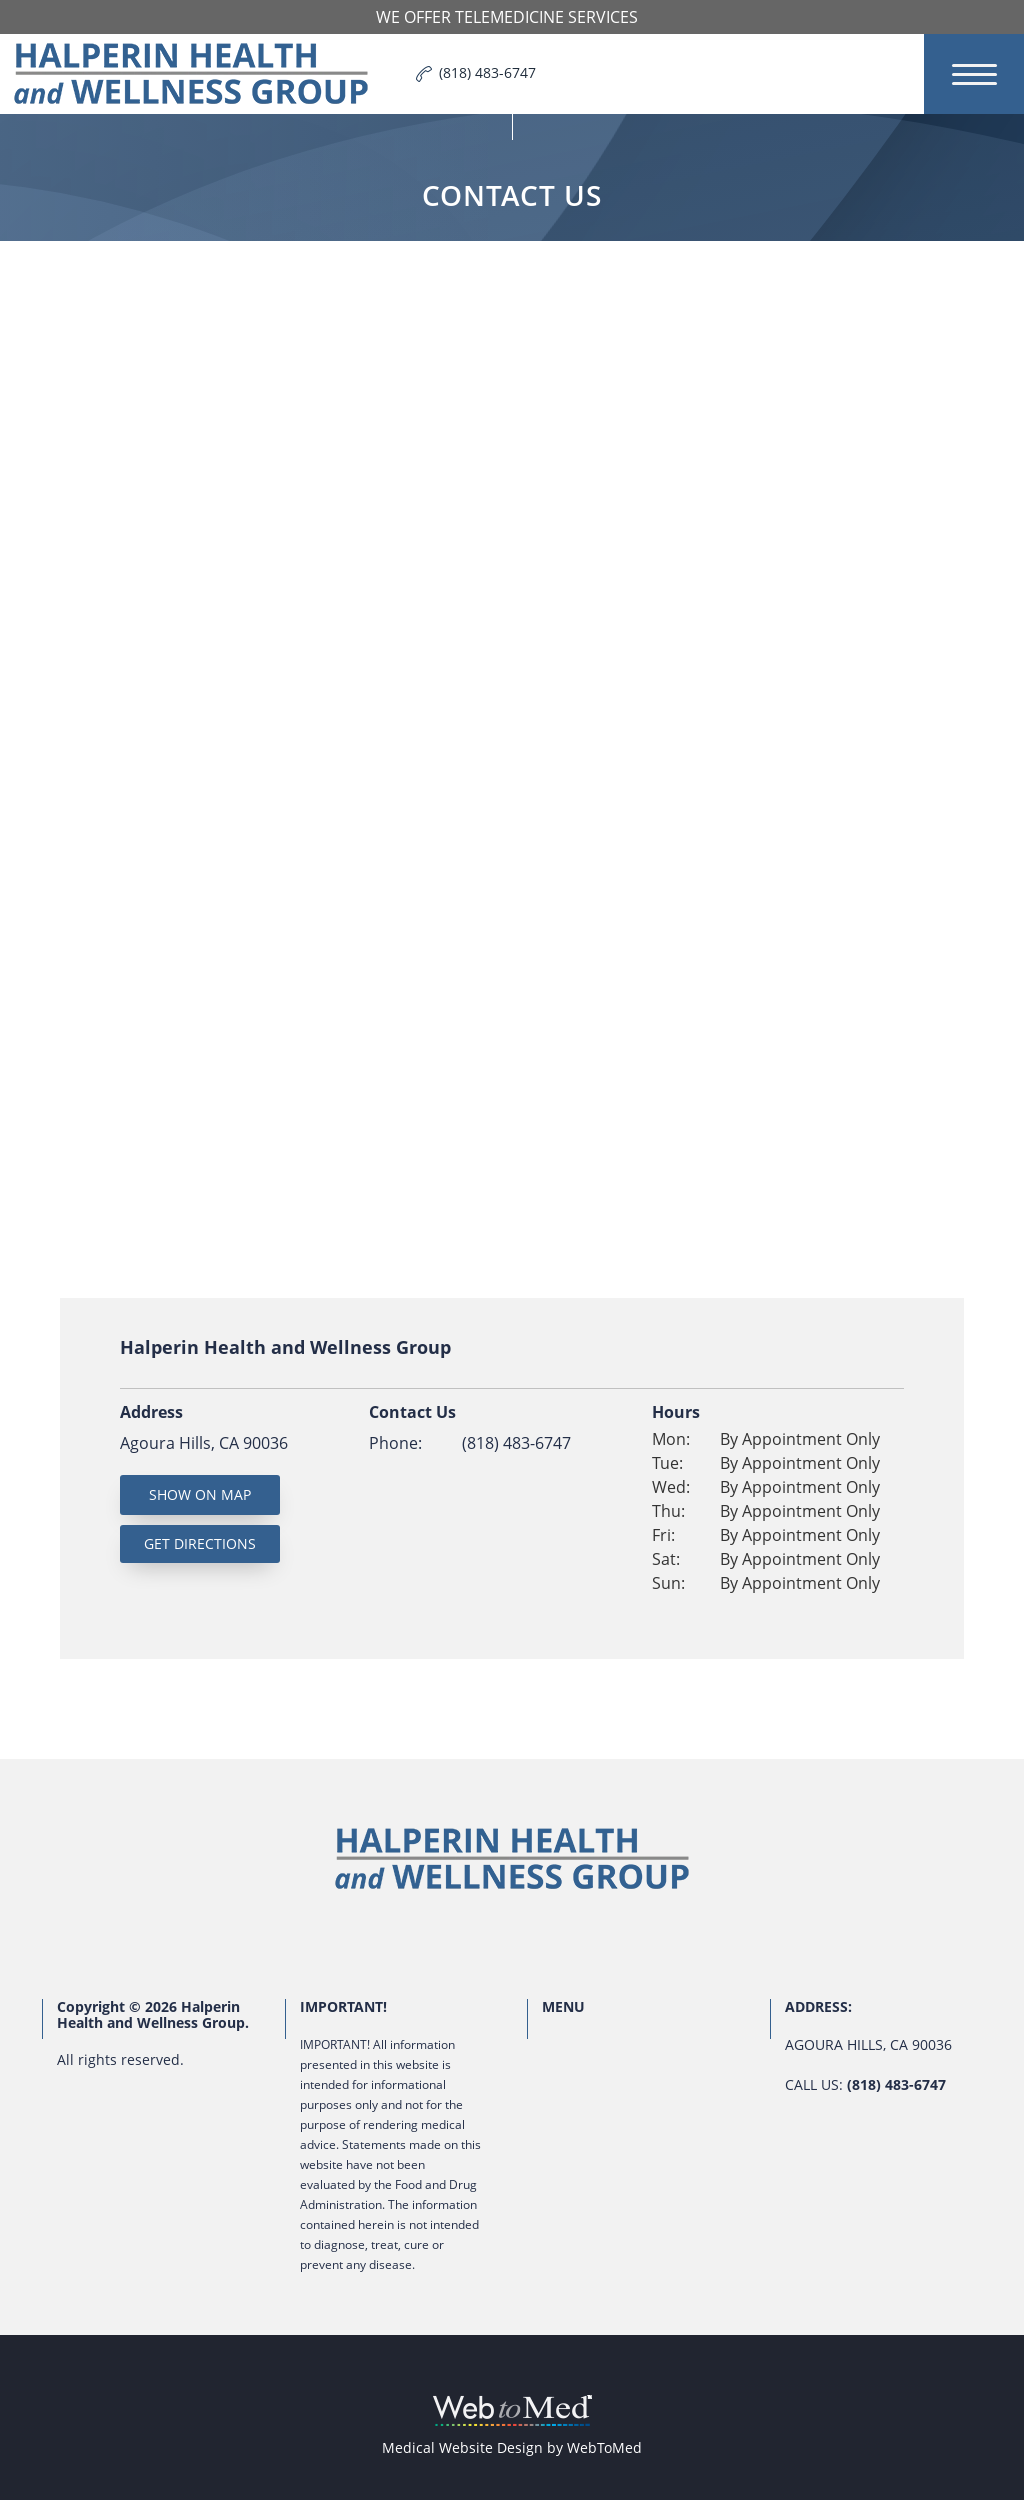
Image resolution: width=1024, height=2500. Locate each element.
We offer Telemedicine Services (507, 17)
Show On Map (200, 1494)
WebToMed (604, 2447)
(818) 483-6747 (516, 1443)
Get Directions (200, 1543)
